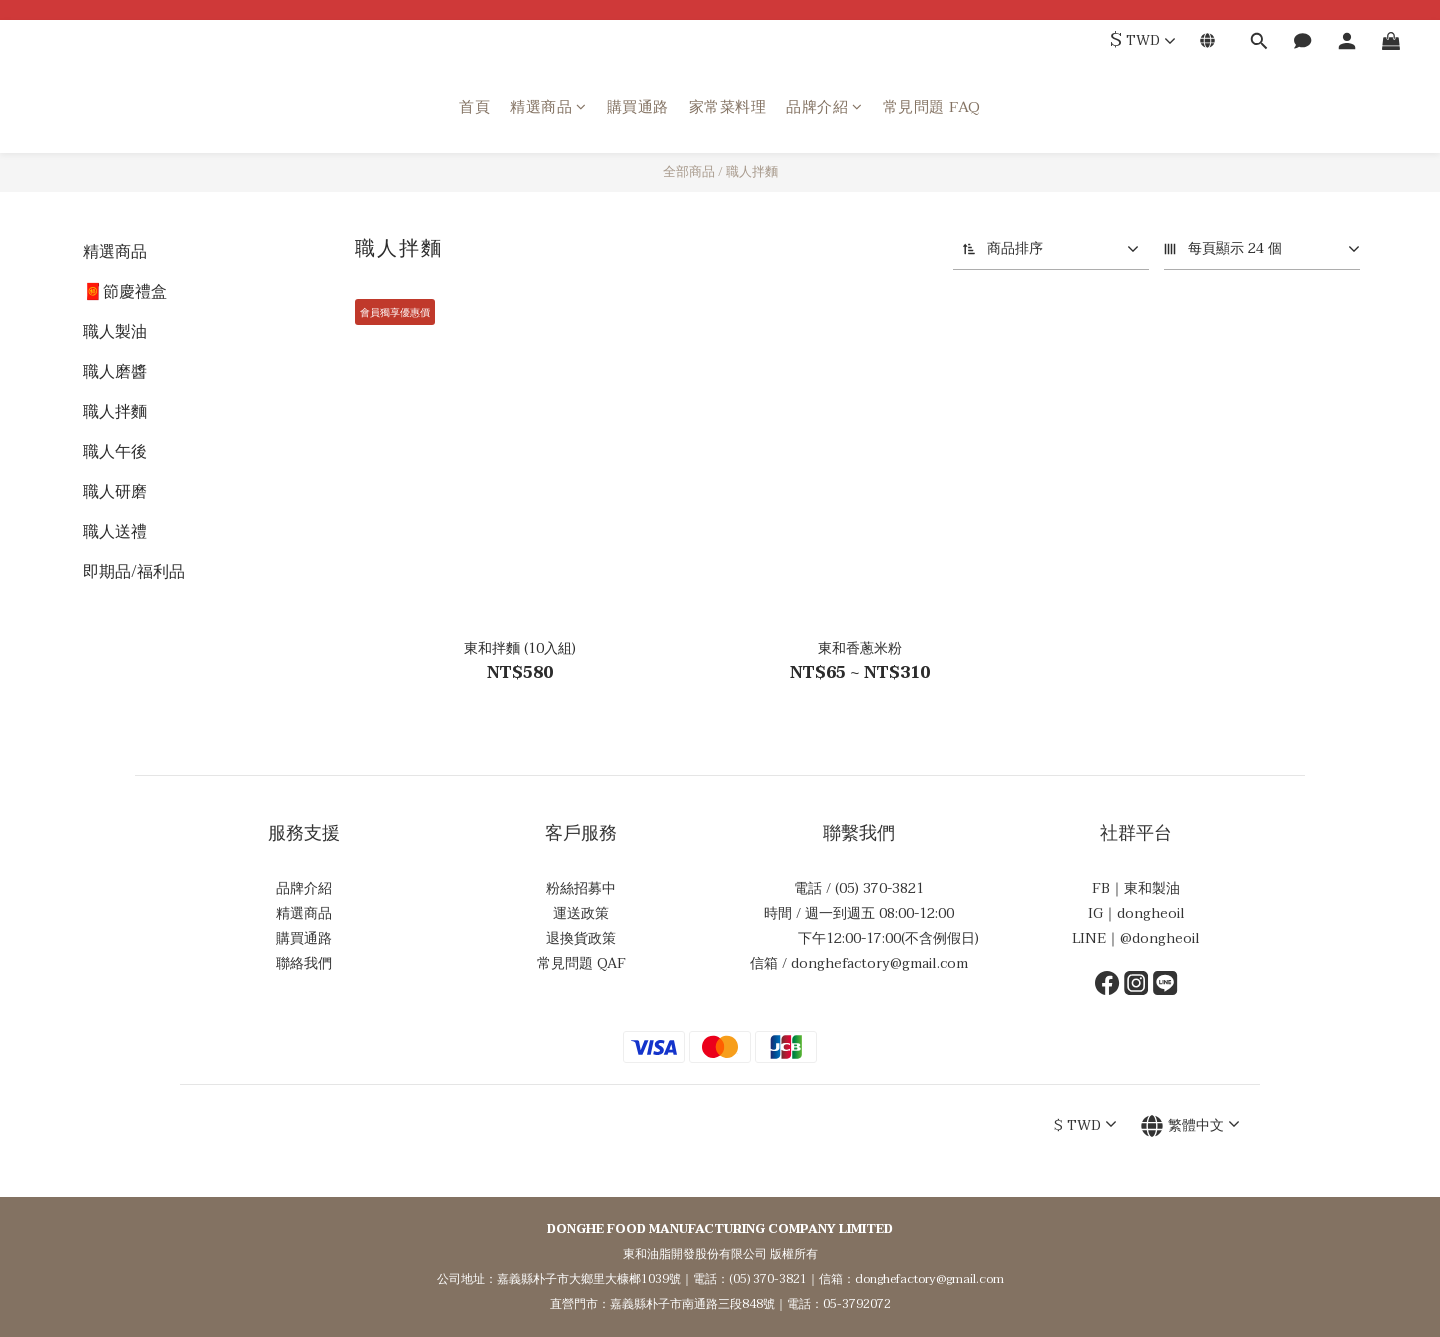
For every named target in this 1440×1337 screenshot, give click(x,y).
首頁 (474, 107)
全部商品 (689, 172)
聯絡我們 (304, 963)
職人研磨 (115, 492)
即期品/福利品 (134, 572)
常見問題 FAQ (932, 107)
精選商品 (548, 107)
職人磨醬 (115, 372)
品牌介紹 (824, 107)
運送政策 (581, 913)
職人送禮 (115, 532)
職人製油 (115, 332)
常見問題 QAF (581, 963)
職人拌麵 (752, 172)
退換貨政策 (581, 938)
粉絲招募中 (581, 888)
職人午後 (115, 452)
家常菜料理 (728, 107)
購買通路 (638, 107)
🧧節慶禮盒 (125, 292)
